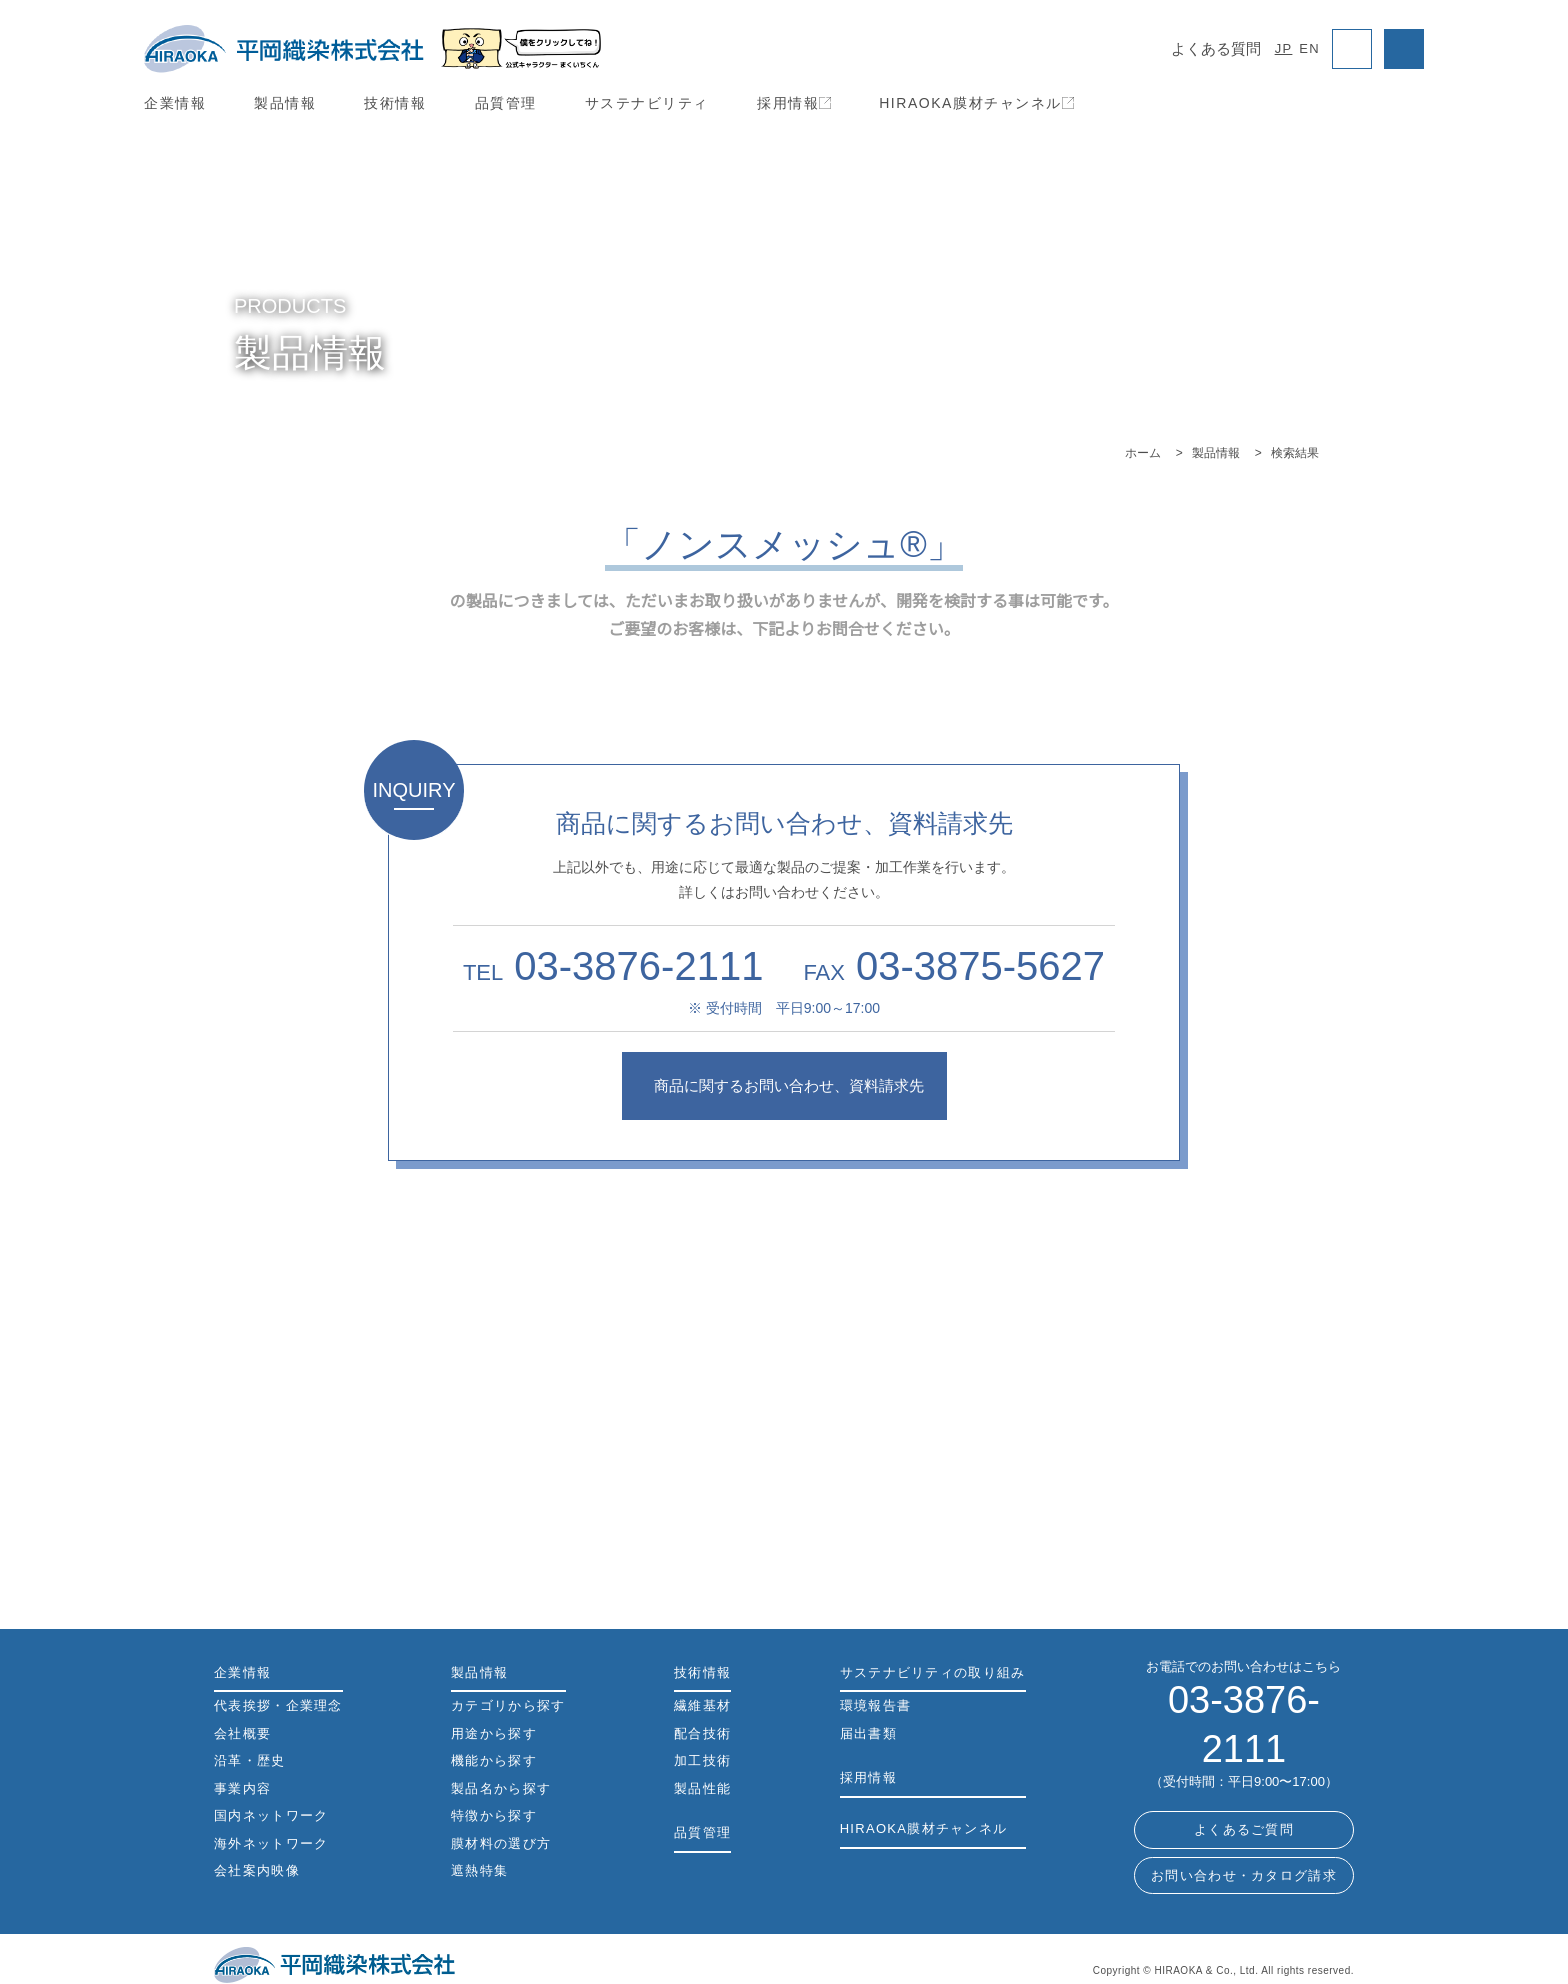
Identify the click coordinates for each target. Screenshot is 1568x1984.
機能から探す (1192, 1513)
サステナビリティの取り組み (932, 1673)
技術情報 (395, 103)
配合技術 (702, 1734)
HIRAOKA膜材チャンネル (974, 103)
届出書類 (868, 1734)
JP (1286, 48)
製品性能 (702, 1789)
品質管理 (506, 103)
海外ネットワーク (271, 1844)
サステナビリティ (646, 103)
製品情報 (285, 103)
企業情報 (175, 103)
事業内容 (242, 1789)
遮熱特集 (479, 1871)
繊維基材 (702, 1706)
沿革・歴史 (250, 1761)
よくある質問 (1218, 48)
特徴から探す (494, 1816)
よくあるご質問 (1244, 1781)
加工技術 (702, 1761)
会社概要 (242, 1734)
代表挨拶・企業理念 (278, 1706)
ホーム (1143, 452)
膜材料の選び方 (501, 1844)
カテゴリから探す (376, 1513)
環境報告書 (876, 1706)
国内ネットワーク (271, 1816)
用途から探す (784, 1513)
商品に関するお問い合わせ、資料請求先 (784, 1085)
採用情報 (793, 103)
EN (1310, 48)
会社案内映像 (257, 1871)
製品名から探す (784, 1380)
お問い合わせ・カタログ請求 (1244, 1826)
